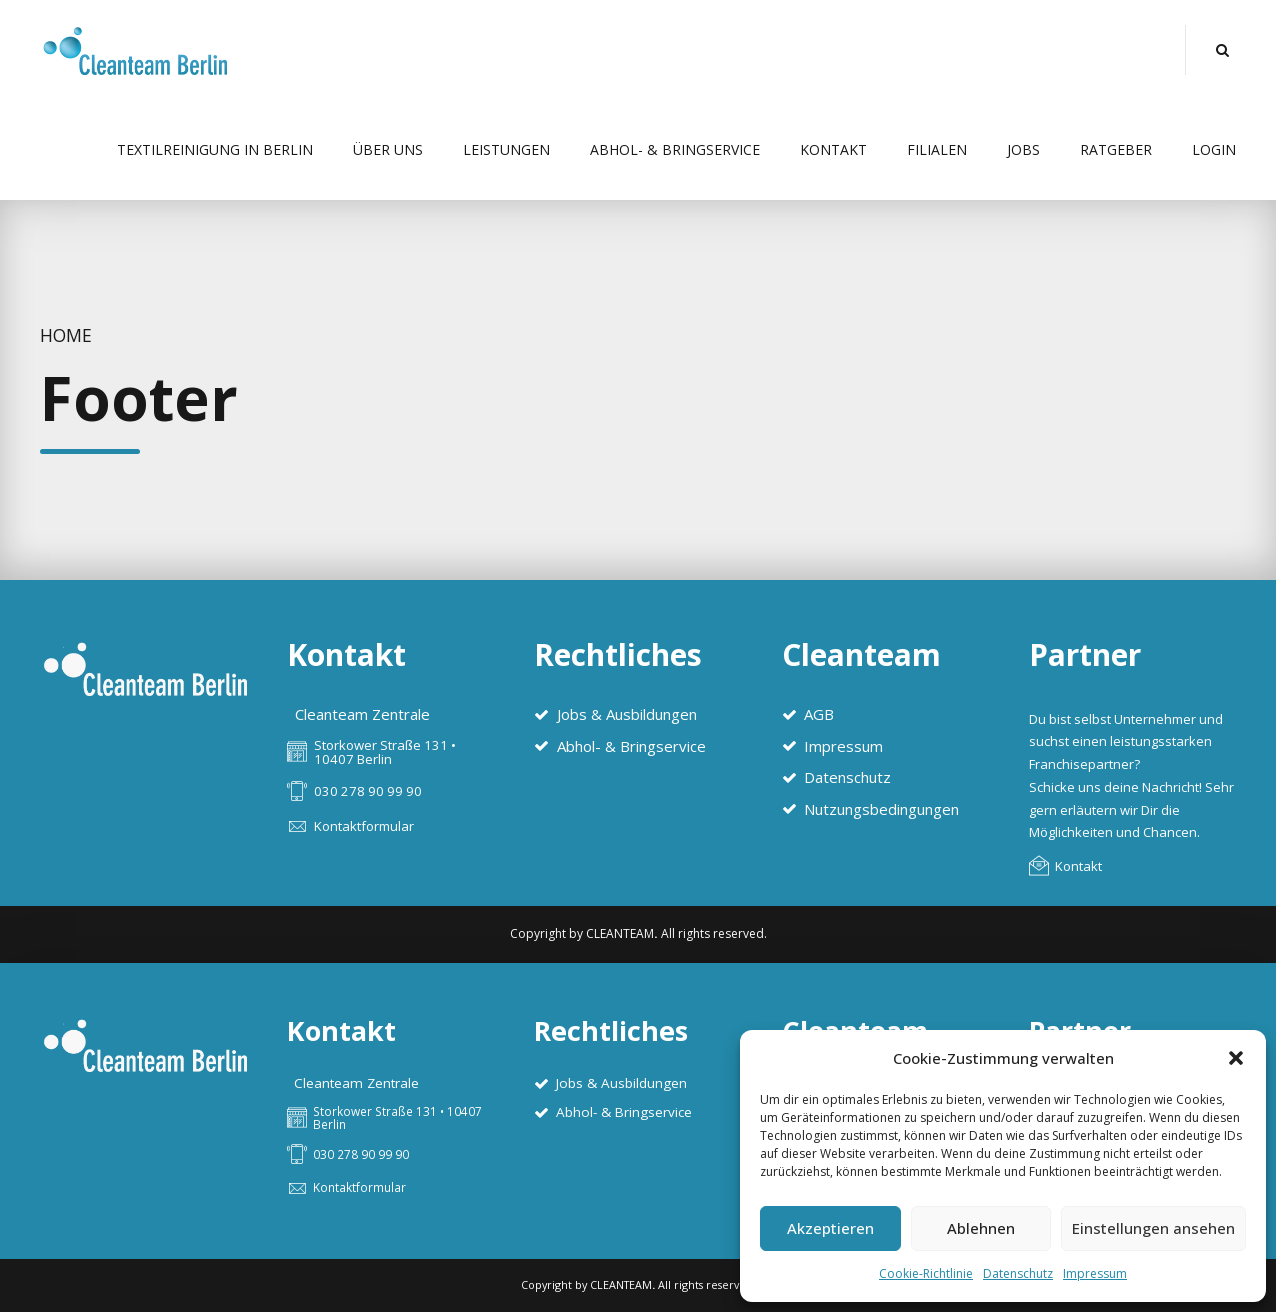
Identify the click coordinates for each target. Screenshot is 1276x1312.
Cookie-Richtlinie (926, 1273)
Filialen (937, 149)
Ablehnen (981, 1228)
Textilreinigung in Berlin (215, 149)
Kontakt (833, 149)
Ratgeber (1116, 149)
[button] (1236, 1058)
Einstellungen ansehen (1153, 1228)
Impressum (1095, 1273)
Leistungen (506, 149)
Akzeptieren (830, 1228)
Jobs (1023, 149)
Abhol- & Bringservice (675, 149)
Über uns (388, 149)
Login (1214, 149)
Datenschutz (1018, 1273)
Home (66, 335)
